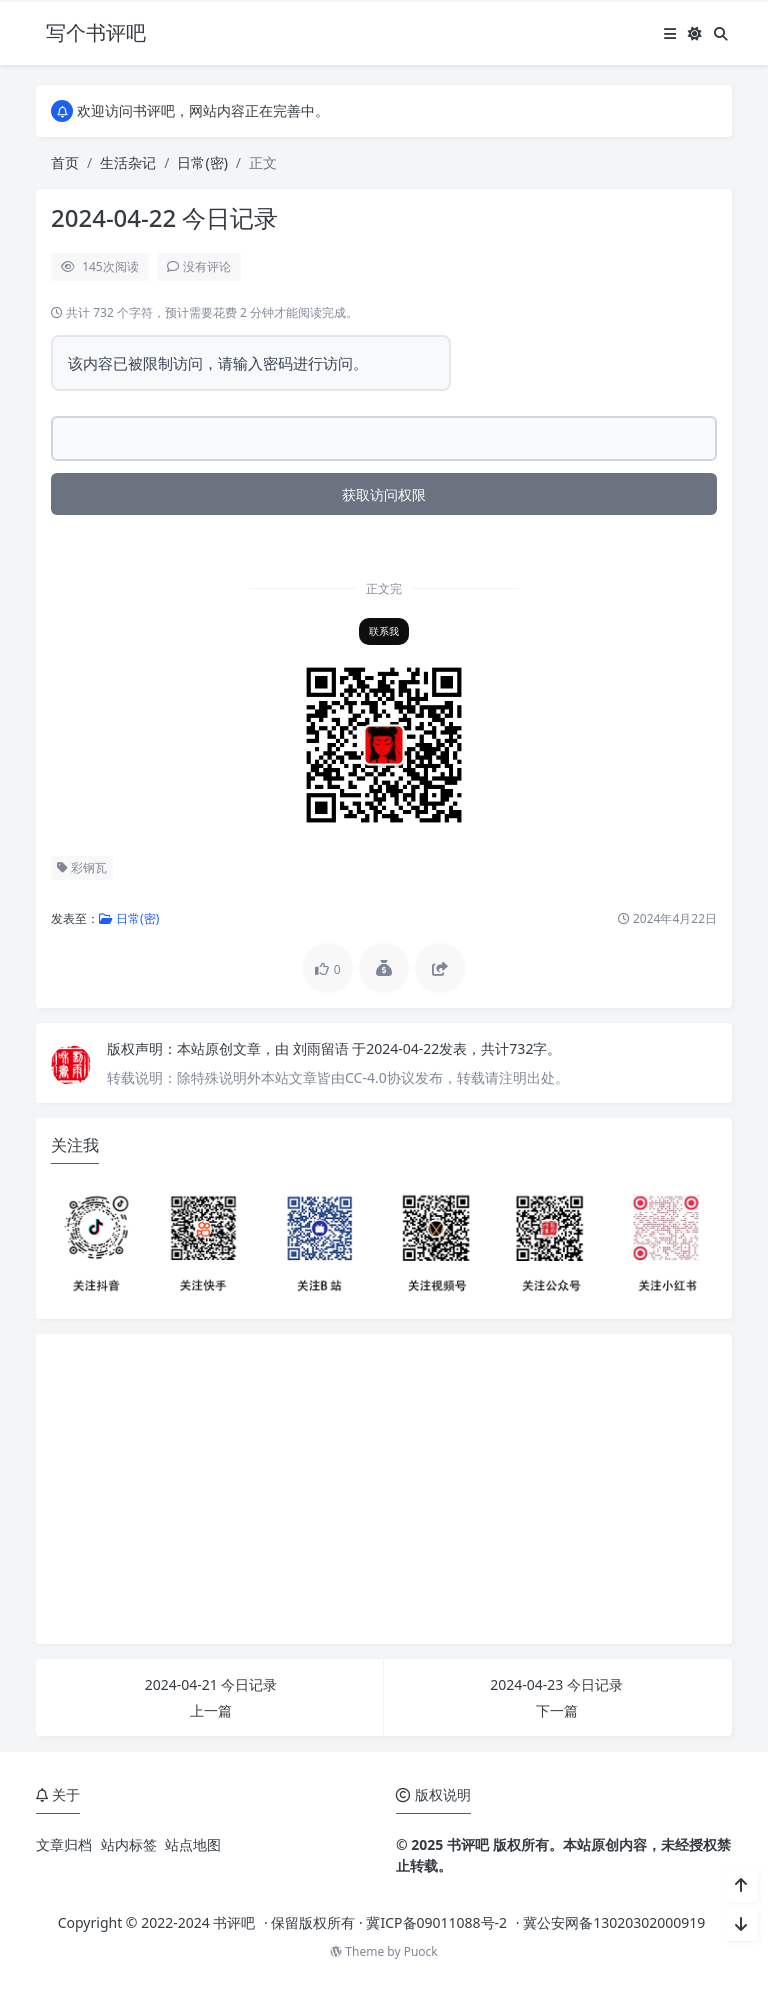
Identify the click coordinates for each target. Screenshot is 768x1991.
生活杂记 (128, 162)
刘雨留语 (323, 1048)
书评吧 (234, 1922)
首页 (65, 162)
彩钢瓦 (82, 867)
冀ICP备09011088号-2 (436, 1922)
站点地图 (193, 1844)
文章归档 (64, 1844)
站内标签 (129, 1844)
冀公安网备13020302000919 (614, 1922)
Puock (421, 1951)
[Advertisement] (384, 1489)
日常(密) (202, 162)
